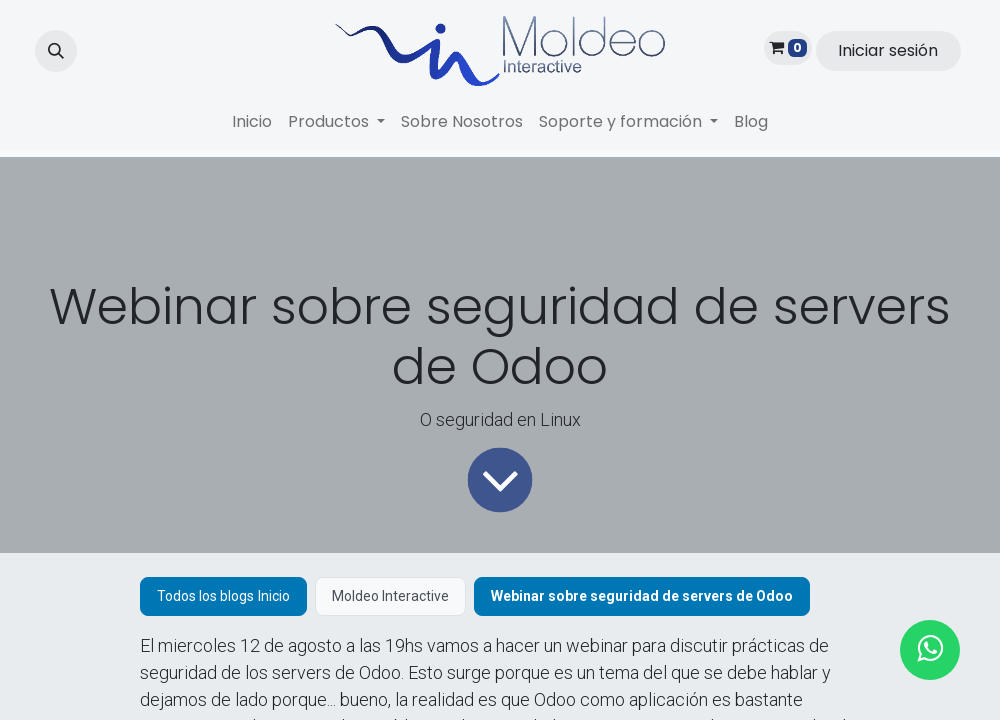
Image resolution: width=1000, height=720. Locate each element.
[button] (56, 51)
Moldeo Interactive (390, 596)
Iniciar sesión (888, 50)
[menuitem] (252, 122)
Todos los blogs (205, 596)
